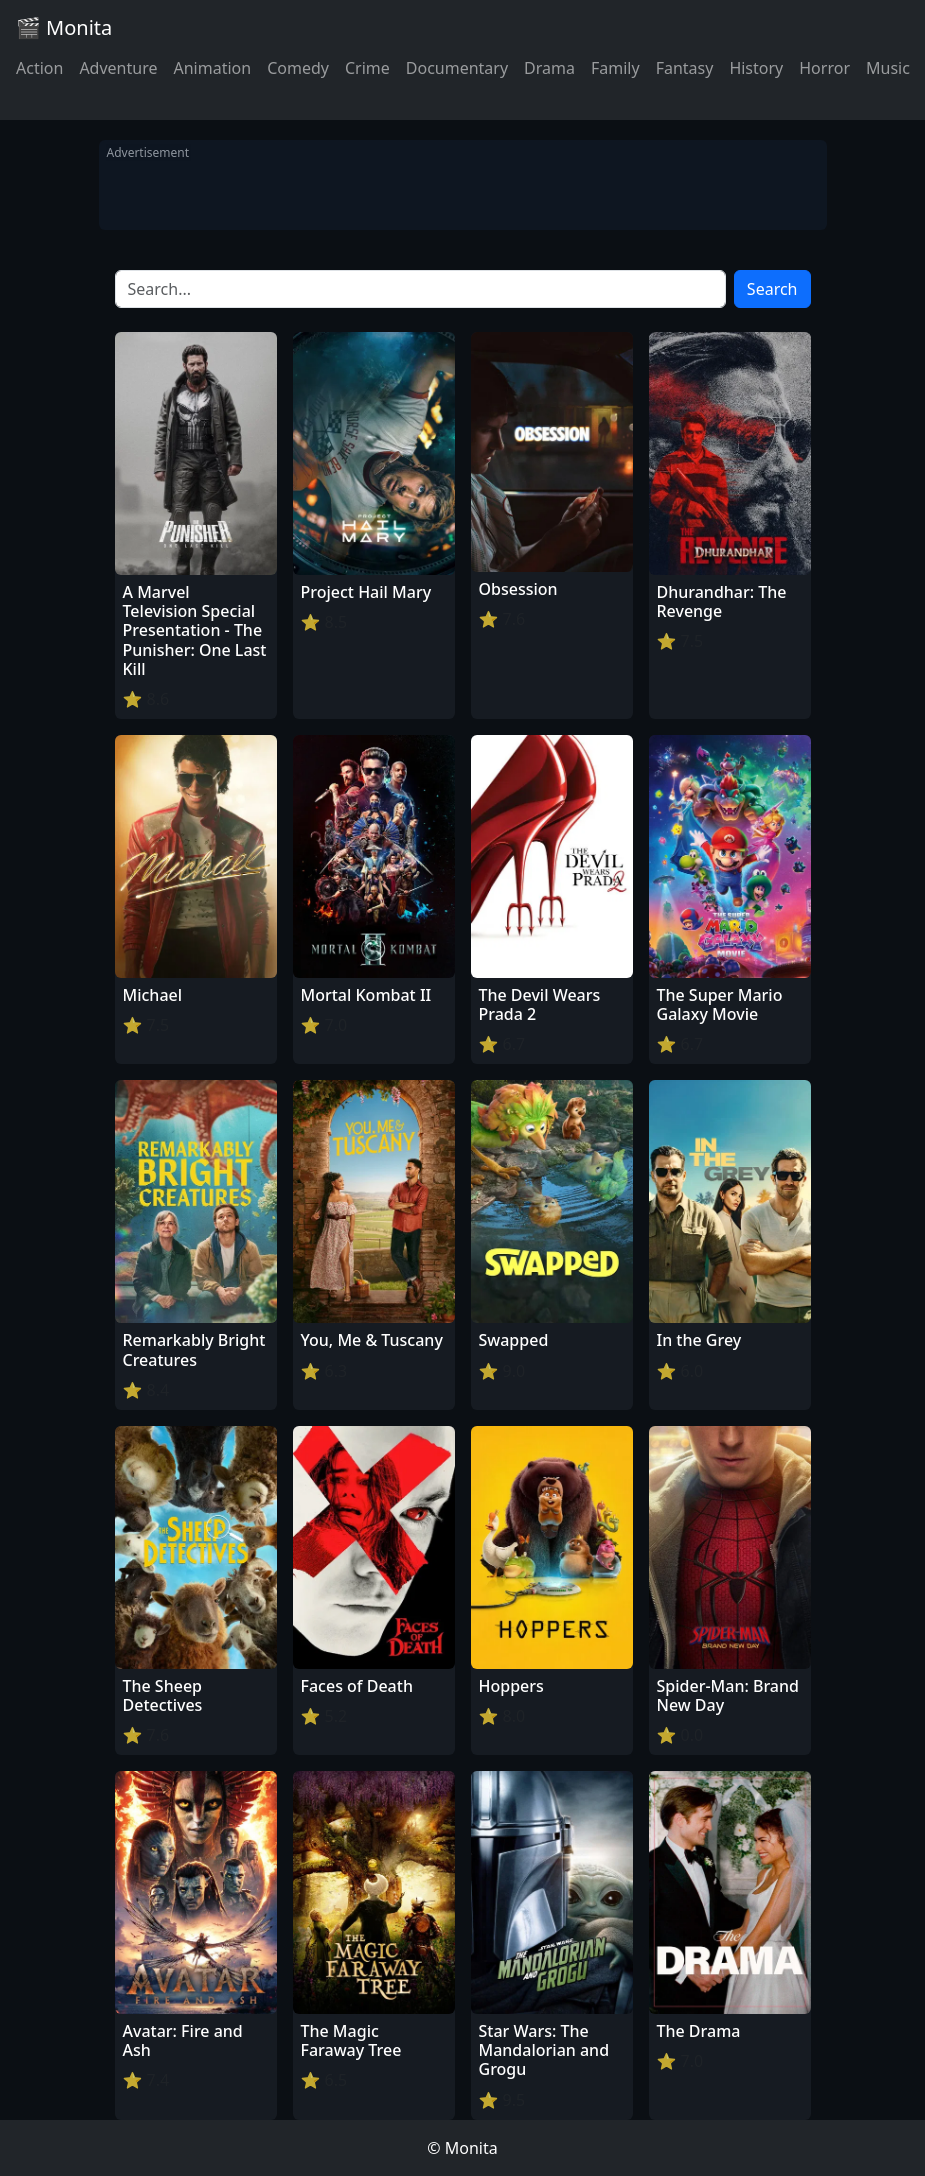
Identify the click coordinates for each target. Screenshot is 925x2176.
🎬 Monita (64, 27)
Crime (367, 68)
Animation (212, 68)
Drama (549, 68)
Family (615, 68)
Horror (824, 68)
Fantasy (685, 68)
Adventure (118, 68)
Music (888, 68)
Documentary (457, 68)
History (756, 68)
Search (772, 289)
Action (39, 68)
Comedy (298, 68)
